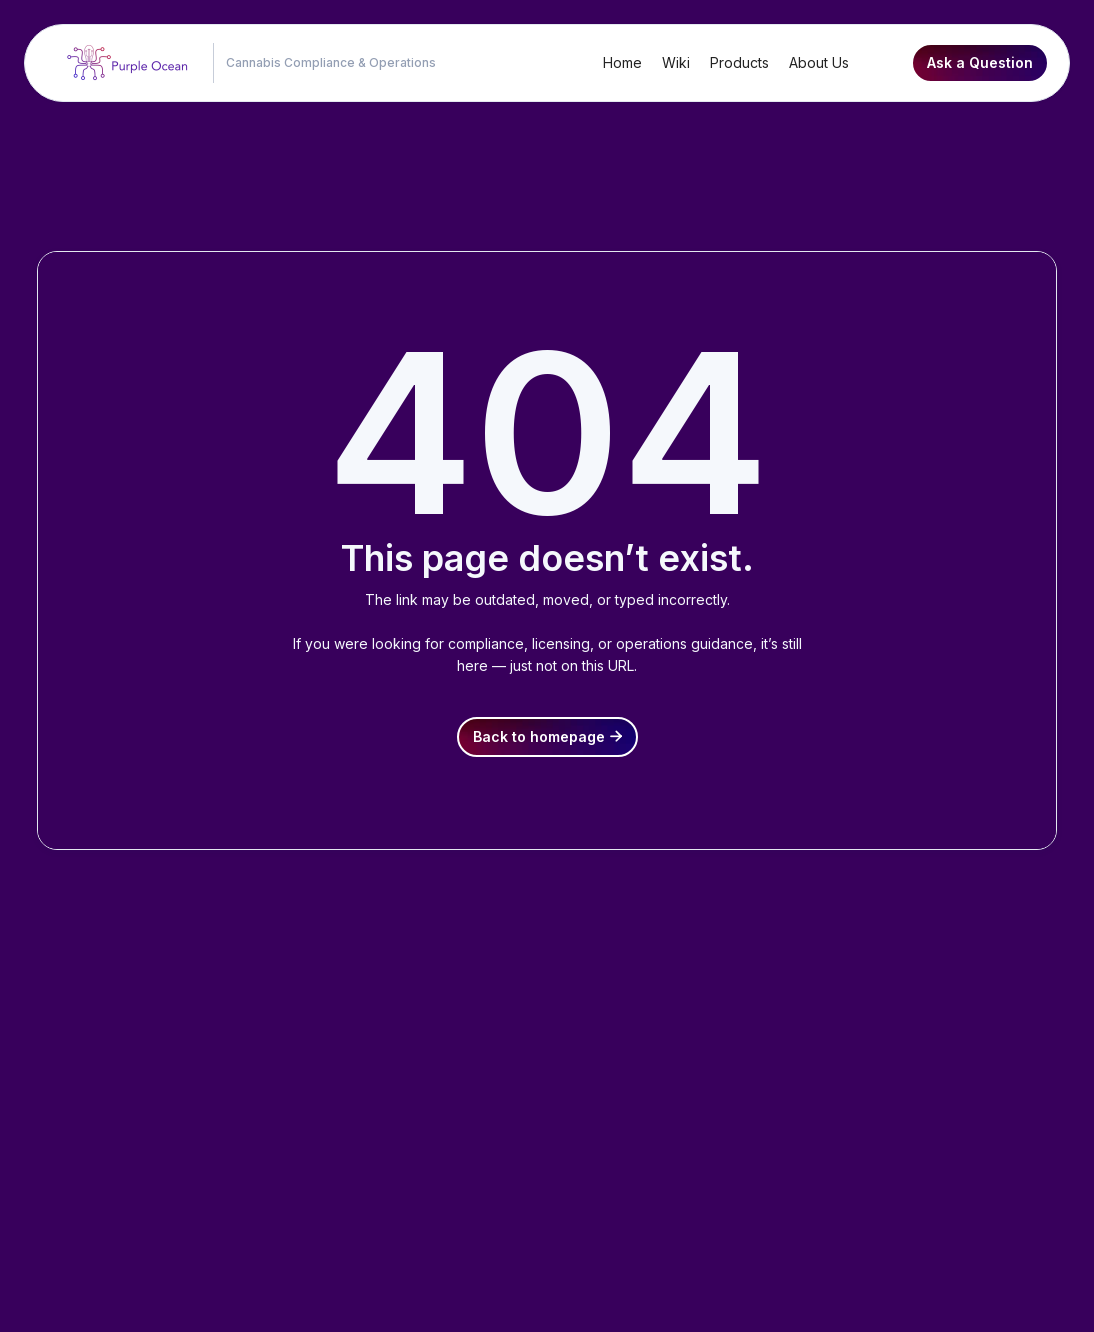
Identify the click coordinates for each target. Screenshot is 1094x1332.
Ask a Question (980, 62)
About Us (819, 62)
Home (622, 62)
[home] (123, 63)
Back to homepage (547, 736)
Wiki (676, 62)
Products (739, 62)
